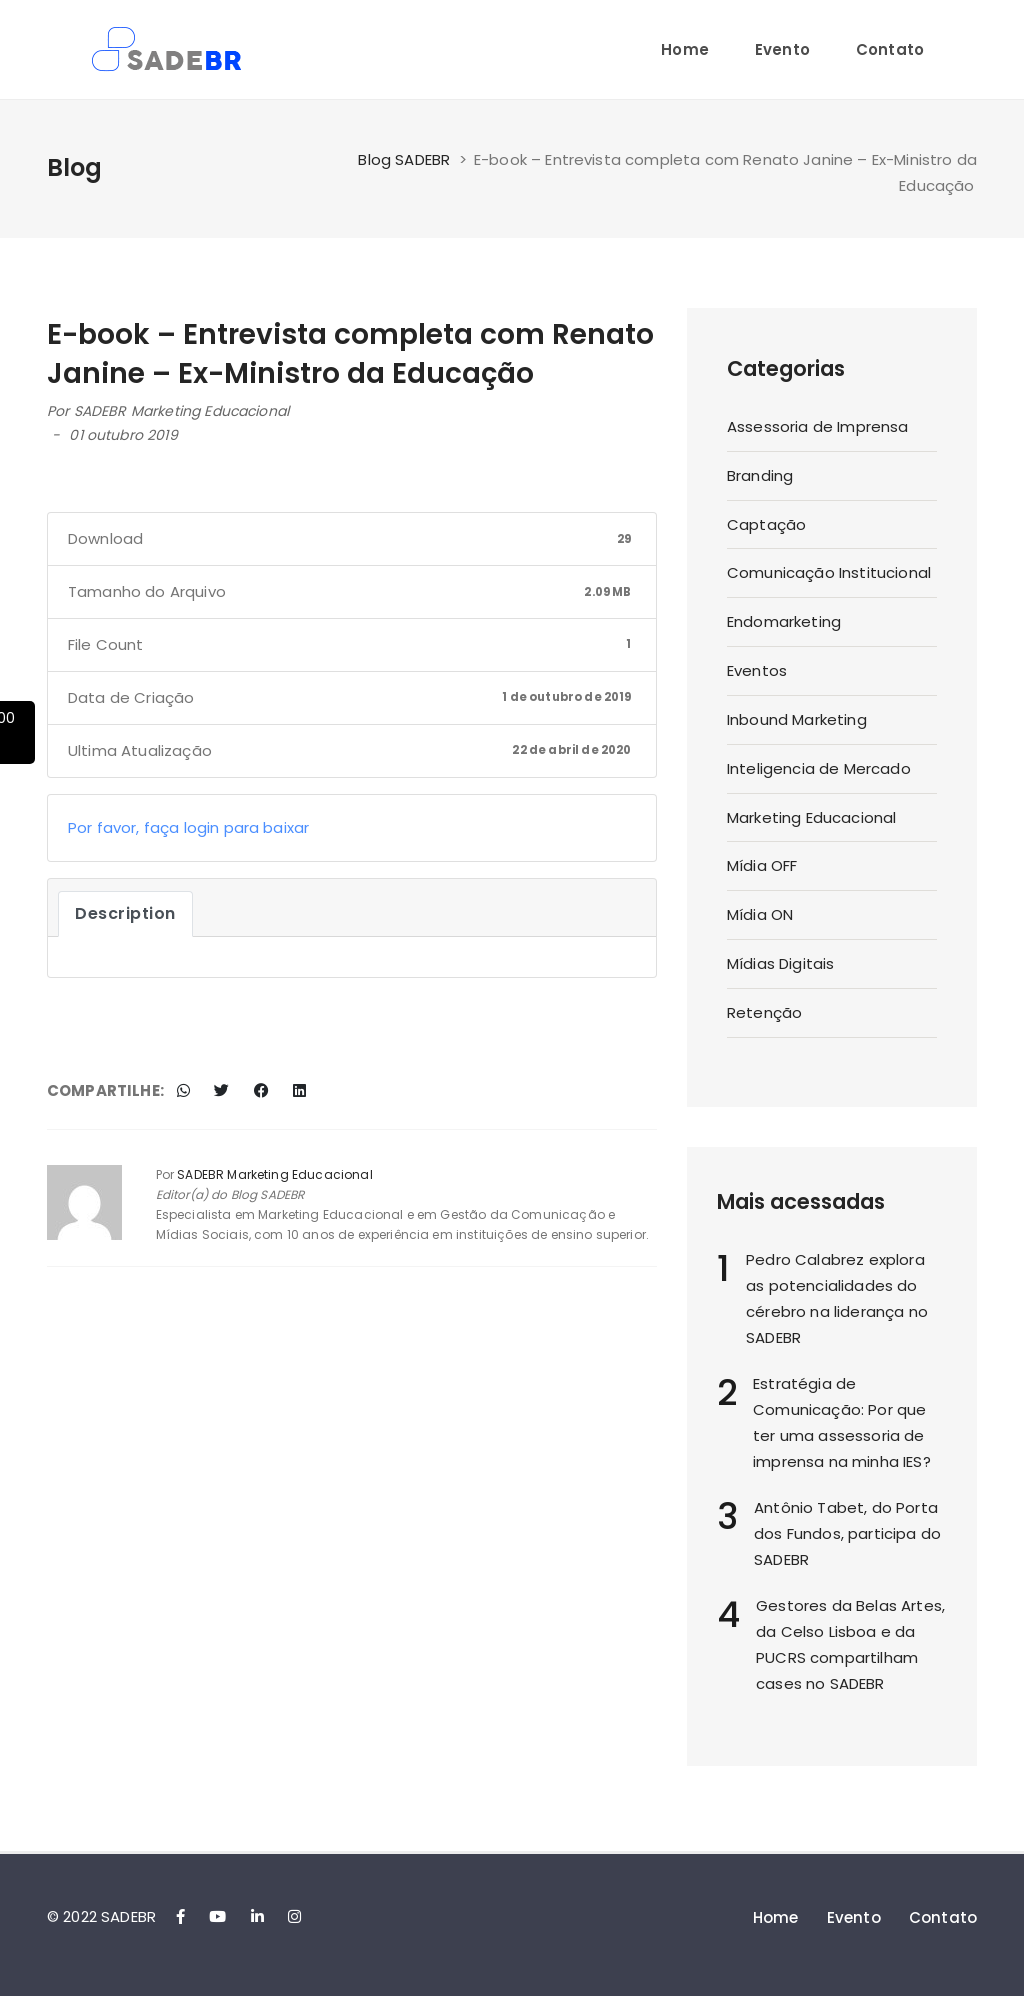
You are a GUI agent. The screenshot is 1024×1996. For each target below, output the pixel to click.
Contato (890, 49)
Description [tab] (125, 913)
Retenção (764, 1012)
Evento (782, 49)
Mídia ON (760, 914)
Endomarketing (784, 621)
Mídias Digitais (780, 963)
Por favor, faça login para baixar (188, 827)
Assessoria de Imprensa (818, 426)
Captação (766, 524)
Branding (760, 475)
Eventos (757, 670)
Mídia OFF (762, 865)
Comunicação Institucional (829, 572)
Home (685, 49)
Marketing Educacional (811, 817)
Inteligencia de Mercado (819, 768)
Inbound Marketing (797, 719)
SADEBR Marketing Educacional (181, 411)
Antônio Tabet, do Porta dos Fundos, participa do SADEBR (847, 1533)
